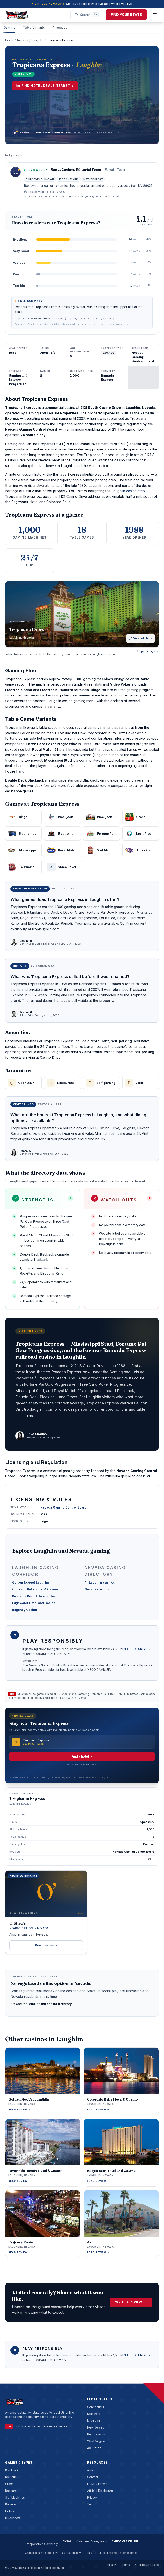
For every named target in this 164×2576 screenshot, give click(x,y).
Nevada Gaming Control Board (63, 1507)
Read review (46, 1945)
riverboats (12, 2518)
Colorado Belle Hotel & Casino (35, 1589)
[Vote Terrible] (82, 285)
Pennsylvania (96, 2434)
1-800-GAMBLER (137, 1649)
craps (9, 2484)
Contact (92, 2477)
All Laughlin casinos (100, 1582)
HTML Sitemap (97, 2484)
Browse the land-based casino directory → (43, 2004)
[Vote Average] (82, 262)
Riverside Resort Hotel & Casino (36, 1596)
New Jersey (95, 2427)
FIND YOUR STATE (126, 14)
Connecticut (95, 2407)
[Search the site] (86, 14)
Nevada (22, 40)
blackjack (12, 2470)
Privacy (92, 2497)
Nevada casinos (97, 1589)
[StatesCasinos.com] (16, 14)
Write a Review (131, 2302)
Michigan (93, 2420)
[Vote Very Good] (82, 251)
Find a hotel (82, 1756)
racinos (10, 2504)
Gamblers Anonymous (91, 2541)
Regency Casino (24, 1610)
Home (9, 40)
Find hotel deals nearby (44, 86)
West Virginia (96, 2441)
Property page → (147, 651)
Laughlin (37, 40)
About (91, 2470)
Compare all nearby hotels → (82, 1764)
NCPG (67, 2541)
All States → (96, 2448)
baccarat (11, 2490)
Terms (91, 2504)
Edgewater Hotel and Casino (33, 1603)
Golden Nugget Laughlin (30, 1582)
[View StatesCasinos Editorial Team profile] (41, 132)
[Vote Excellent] (82, 239)
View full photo (140, 638)
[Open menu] (154, 14)
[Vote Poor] (82, 274)
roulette (11, 2477)
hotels (9, 2511)
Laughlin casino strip (128, 491)
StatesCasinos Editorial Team (76, 169)
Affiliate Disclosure (100, 2490)
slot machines (15, 2497)
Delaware (94, 2414)
